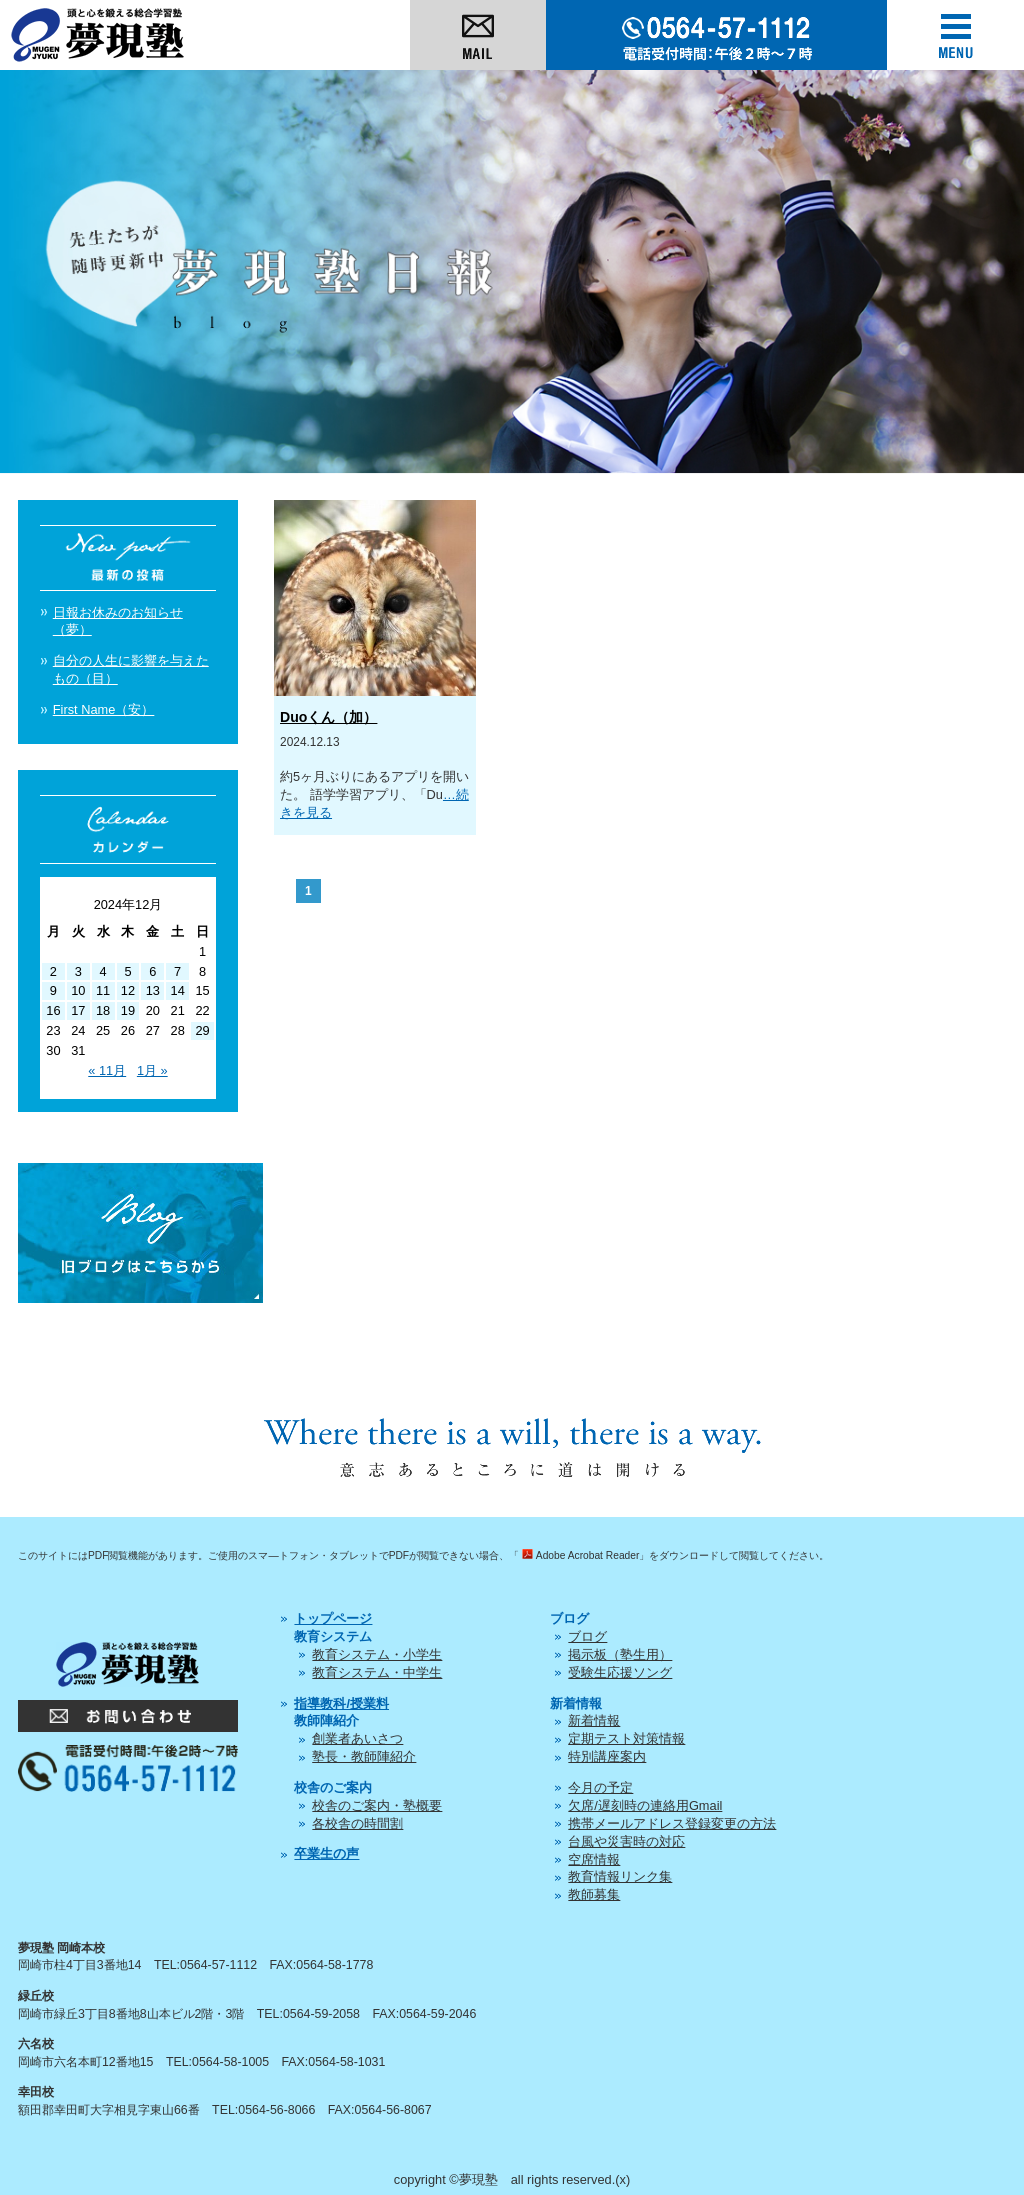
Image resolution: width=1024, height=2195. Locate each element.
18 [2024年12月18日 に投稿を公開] (103, 1010)
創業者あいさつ (357, 1738)
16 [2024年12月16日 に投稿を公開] (53, 1010)
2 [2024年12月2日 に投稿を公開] (53, 971)
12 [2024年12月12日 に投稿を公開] (128, 990)
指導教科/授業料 (341, 1703)
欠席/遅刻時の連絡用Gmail (645, 1805)
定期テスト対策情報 (626, 1738)
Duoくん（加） (328, 717)
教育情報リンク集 (620, 1876)
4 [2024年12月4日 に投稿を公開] (103, 971)
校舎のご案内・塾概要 (377, 1805)
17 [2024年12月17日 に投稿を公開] (78, 1010)
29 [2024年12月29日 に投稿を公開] (202, 1030)
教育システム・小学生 (377, 1654)
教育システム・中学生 (377, 1672)
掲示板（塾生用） (620, 1654)
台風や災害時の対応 (626, 1841)
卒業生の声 (326, 1853)
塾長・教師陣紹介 (364, 1756)
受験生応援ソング (620, 1672)
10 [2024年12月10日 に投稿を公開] (78, 990)
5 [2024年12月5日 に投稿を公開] (127, 971)
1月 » (152, 1070)
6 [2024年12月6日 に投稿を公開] (152, 971)
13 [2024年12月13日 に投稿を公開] (153, 990)
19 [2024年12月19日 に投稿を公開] (128, 1010)
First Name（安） (104, 709)
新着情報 (594, 1720)
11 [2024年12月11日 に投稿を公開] (103, 990)
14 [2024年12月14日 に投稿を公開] (178, 990)
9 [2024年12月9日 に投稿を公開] (53, 990)
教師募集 (594, 1894)
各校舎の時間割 (357, 1823)
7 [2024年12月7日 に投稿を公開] (177, 971)
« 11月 (107, 1070)
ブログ (587, 1636)
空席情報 (594, 1859)
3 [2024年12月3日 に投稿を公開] (78, 971)
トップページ (333, 1618)
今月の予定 (600, 1787)
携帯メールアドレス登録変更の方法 (672, 1823)
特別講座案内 (607, 1756)
